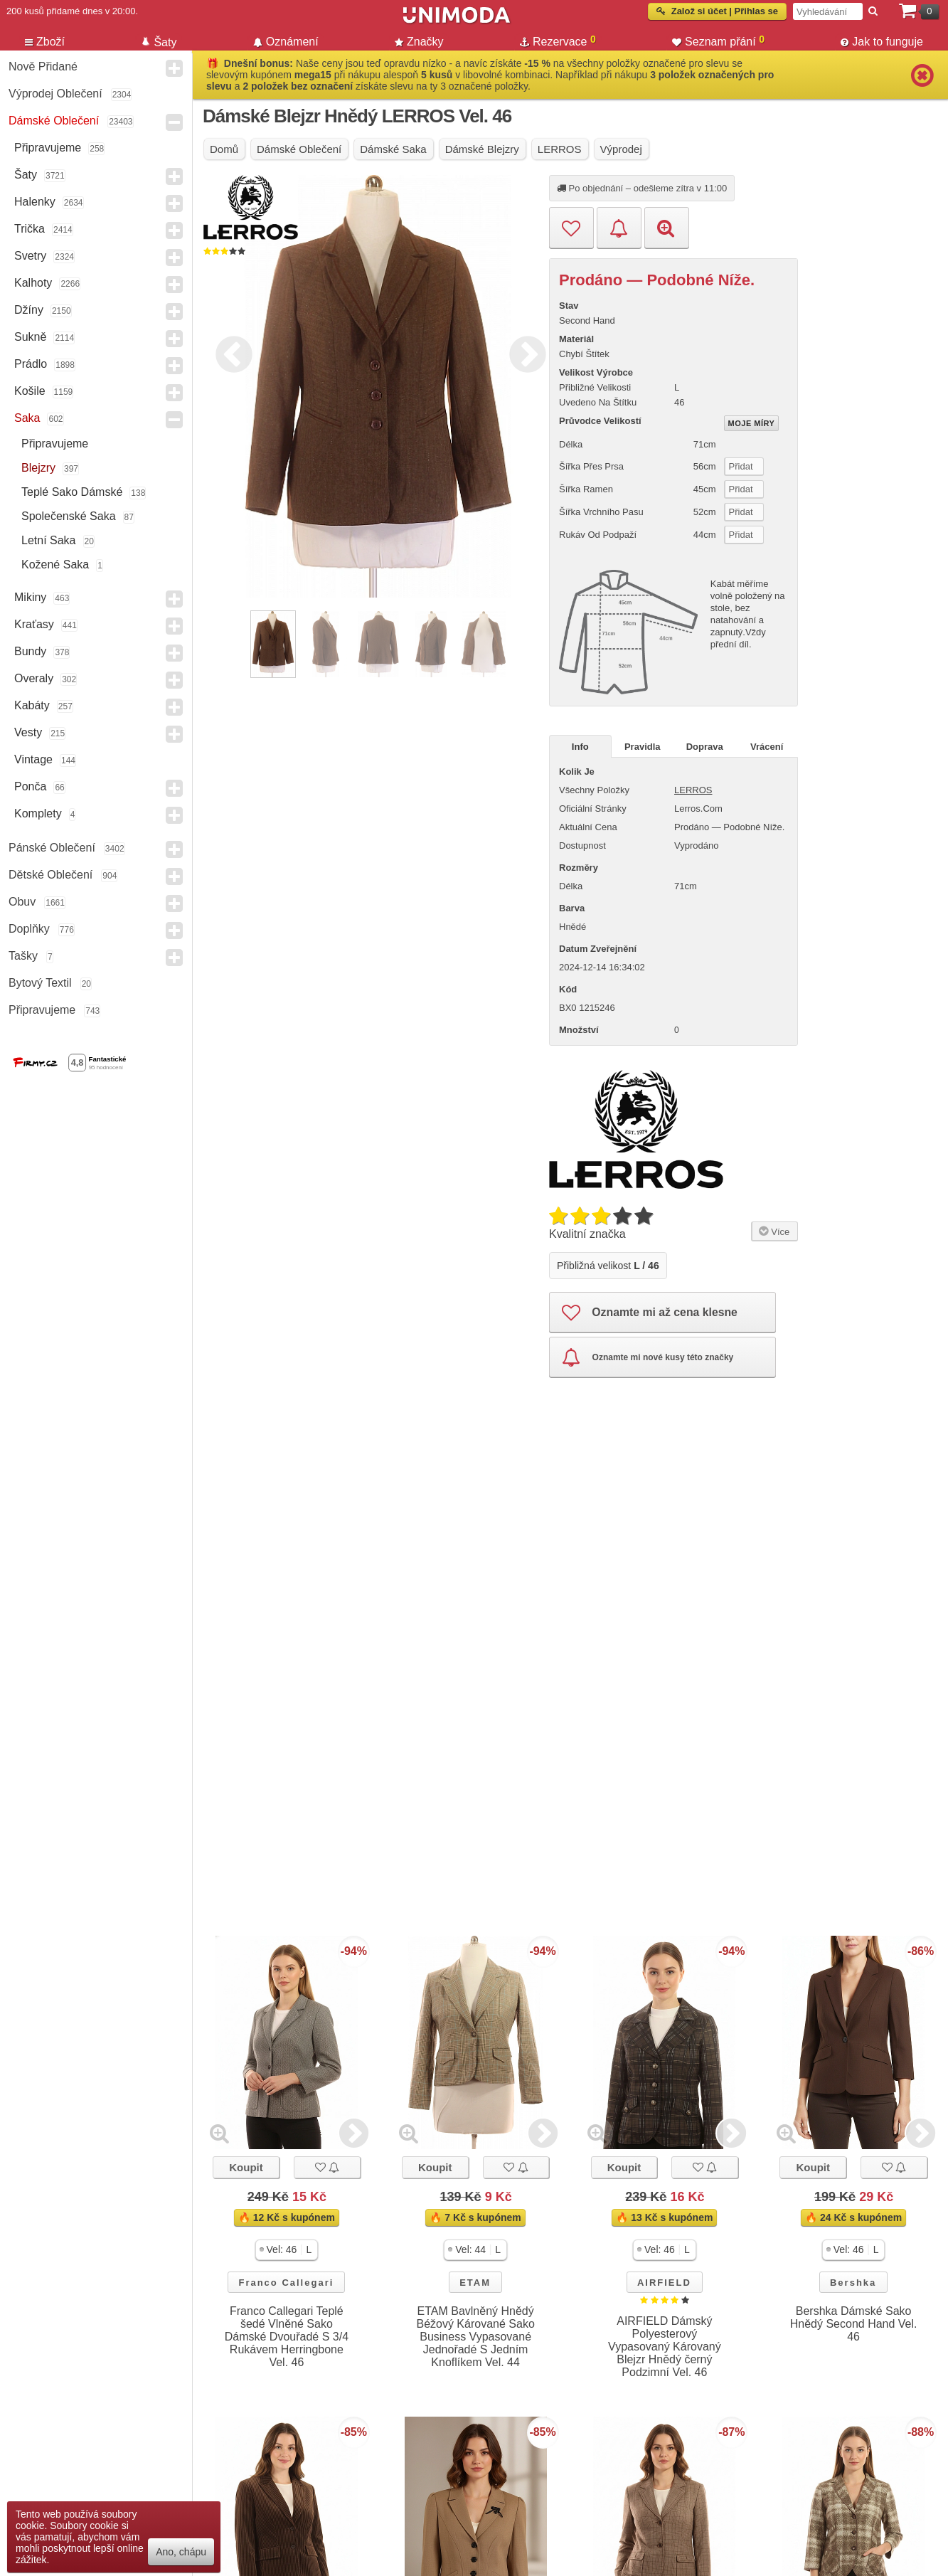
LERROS (693, 790)
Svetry (30, 256)
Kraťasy (34, 624)
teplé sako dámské (71, 492)
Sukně (30, 337)
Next (524, 352)
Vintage (33, 759)
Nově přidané (43, 66)
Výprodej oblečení (55, 94)
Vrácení (766, 746)
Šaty (25, 175)
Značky (419, 42)
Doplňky (29, 929)
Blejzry (38, 468)
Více (772, 1230)
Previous (230, 352)
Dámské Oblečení (54, 121)
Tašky (23, 956)
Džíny (28, 310)
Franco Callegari (286, 2282)
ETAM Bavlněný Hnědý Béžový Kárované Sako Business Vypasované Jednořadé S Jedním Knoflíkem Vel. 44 (475, 2336)
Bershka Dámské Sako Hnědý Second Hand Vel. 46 (853, 2324)
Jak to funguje (882, 42)
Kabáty (32, 705)
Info (580, 746)
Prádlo (30, 364)
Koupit (245, 2167)
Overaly (33, 678)
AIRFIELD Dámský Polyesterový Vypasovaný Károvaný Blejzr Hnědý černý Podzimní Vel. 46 (664, 2346)
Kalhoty (33, 283)
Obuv (22, 902)
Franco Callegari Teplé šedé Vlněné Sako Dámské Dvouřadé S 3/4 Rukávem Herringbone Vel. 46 (286, 2336)
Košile (30, 391)
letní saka (48, 540)
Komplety (38, 813)
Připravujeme (47, 148)
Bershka (853, 2282)
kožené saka (55, 564)
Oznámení (286, 42)
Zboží (45, 42)
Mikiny (30, 597)
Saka (27, 418)
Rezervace (558, 40)
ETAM (475, 2282)
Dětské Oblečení (50, 875)
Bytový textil (40, 983)
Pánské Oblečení (52, 848)
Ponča (30, 786)
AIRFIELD (664, 2282)
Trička (29, 229)
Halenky (34, 202)
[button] (287, 2250)
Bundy (30, 651)
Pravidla (642, 746)
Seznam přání (718, 40)
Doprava (704, 746)
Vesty (28, 732)
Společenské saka (68, 516)
